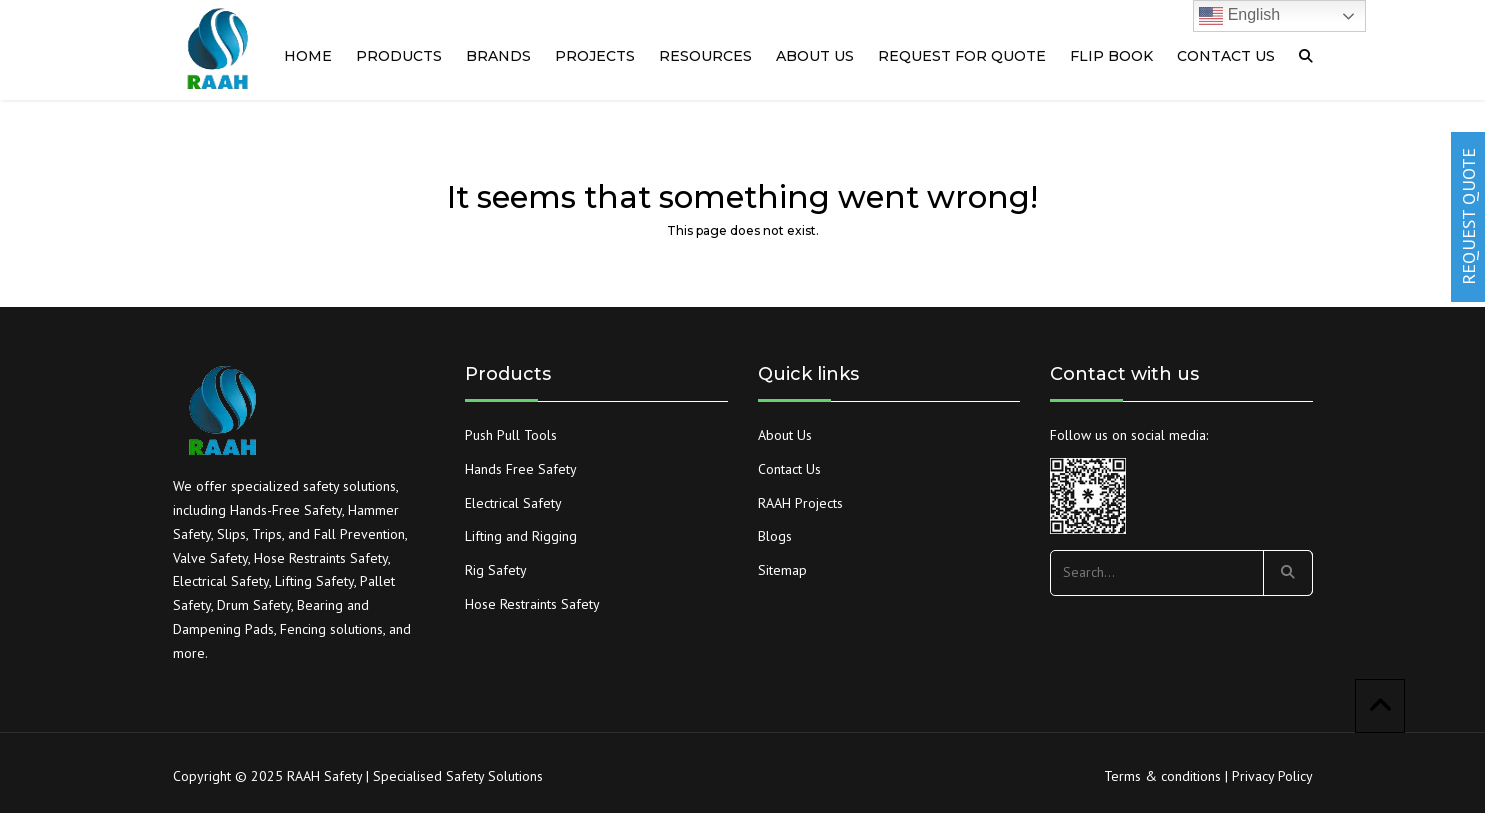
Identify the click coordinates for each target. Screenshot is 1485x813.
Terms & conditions (1162, 776)
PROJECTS (595, 56)
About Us (785, 435)
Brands (498, 56)
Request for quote (962, 56)
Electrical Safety (513, 503)
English (1239, 16)
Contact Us (789, 469)
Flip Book (1111, 56)
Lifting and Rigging (521, 536)
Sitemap (782, 570)
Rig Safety (496, 570)
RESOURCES (705, 56)
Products (399, 56)
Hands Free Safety (521, 469)
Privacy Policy (1272, 776)
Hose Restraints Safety (532, 604)
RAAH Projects (800, 503)
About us (815, 56)
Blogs (775, 536)
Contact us (1226, 56)
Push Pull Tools (511, 435)
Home (308, 56)
